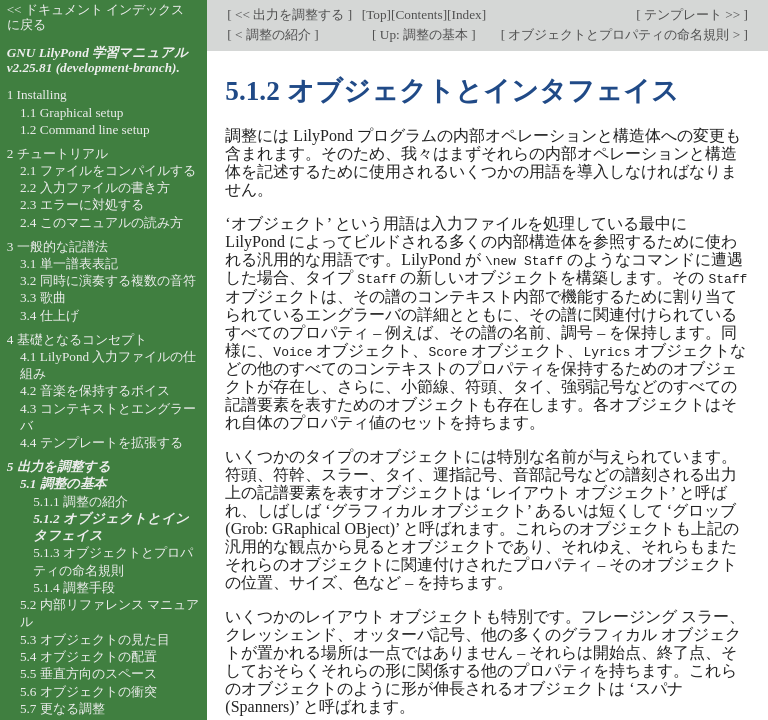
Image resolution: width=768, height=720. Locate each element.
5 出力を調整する (59, 466)
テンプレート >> (692, 14)
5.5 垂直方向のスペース (88, 673)
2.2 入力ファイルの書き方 (95, 187)
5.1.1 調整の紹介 (80, 501)
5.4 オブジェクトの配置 (88, 656)
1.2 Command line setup (85, 129)
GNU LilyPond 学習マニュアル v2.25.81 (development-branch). (97, 60)
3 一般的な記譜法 (57, 246)
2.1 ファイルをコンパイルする (108, 170)
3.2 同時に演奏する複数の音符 (108, 280)
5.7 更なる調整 (62, 708)
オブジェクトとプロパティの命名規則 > (624, 34)
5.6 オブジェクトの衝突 (88, 691)
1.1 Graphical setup (72, 112)
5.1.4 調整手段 (74, 587)
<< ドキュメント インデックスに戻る (96, 17)
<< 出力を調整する (290, 14)
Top (376, 14)
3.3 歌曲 (43, 297)
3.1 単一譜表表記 (69, 263)
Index (466, 14)
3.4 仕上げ (49, 315)
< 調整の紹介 (273, 34)
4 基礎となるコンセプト (77, 339)
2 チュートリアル (57, 153)
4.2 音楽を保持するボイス (95, 390)
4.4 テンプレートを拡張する (101, 442)
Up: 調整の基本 (423, 34)
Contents (418, 14)
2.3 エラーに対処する (82, 204)
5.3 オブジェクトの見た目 (95, 639)
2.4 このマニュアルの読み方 (101, 222)
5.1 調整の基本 (63, 483)
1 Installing (37, 94)
